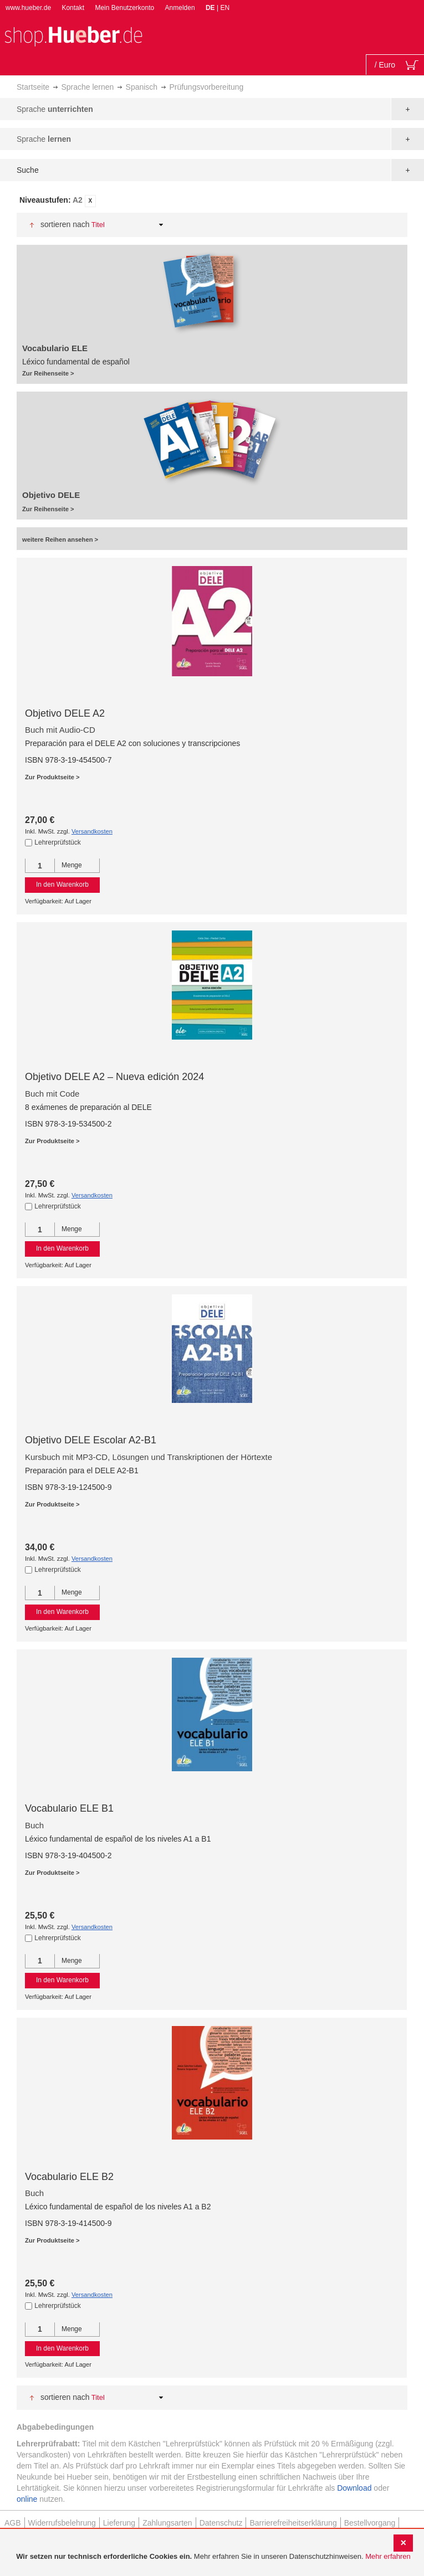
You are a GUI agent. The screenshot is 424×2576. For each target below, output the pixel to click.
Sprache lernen (87, 87)
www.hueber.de (28, 8)
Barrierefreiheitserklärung (292, 2522)
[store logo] (73, 35)
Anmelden (180, 8)
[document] (213, 2557)
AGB (12, 2522)
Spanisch (142, 87)
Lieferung (119, 2522)
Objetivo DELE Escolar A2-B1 (90, 1440)
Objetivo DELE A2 (65, 713)
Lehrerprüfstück (57, 842)
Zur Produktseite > (52, 777)
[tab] (212, 201)
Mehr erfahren (388, 2556)
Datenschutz (221, 2522)
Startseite (33, 87)
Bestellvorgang (370, 2522)
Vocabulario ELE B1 (69, 1808)
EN (224, 8)
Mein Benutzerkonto (124, 8)
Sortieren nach (65, 224)
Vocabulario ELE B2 (69, 2176)
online (27, 2499)
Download (354, 2488)
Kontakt (73, 8)
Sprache (55, 109)
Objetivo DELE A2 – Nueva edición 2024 (114, 1076)
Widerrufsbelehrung (62, 2522)
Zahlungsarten (167, 2522)
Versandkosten (92, 831)
